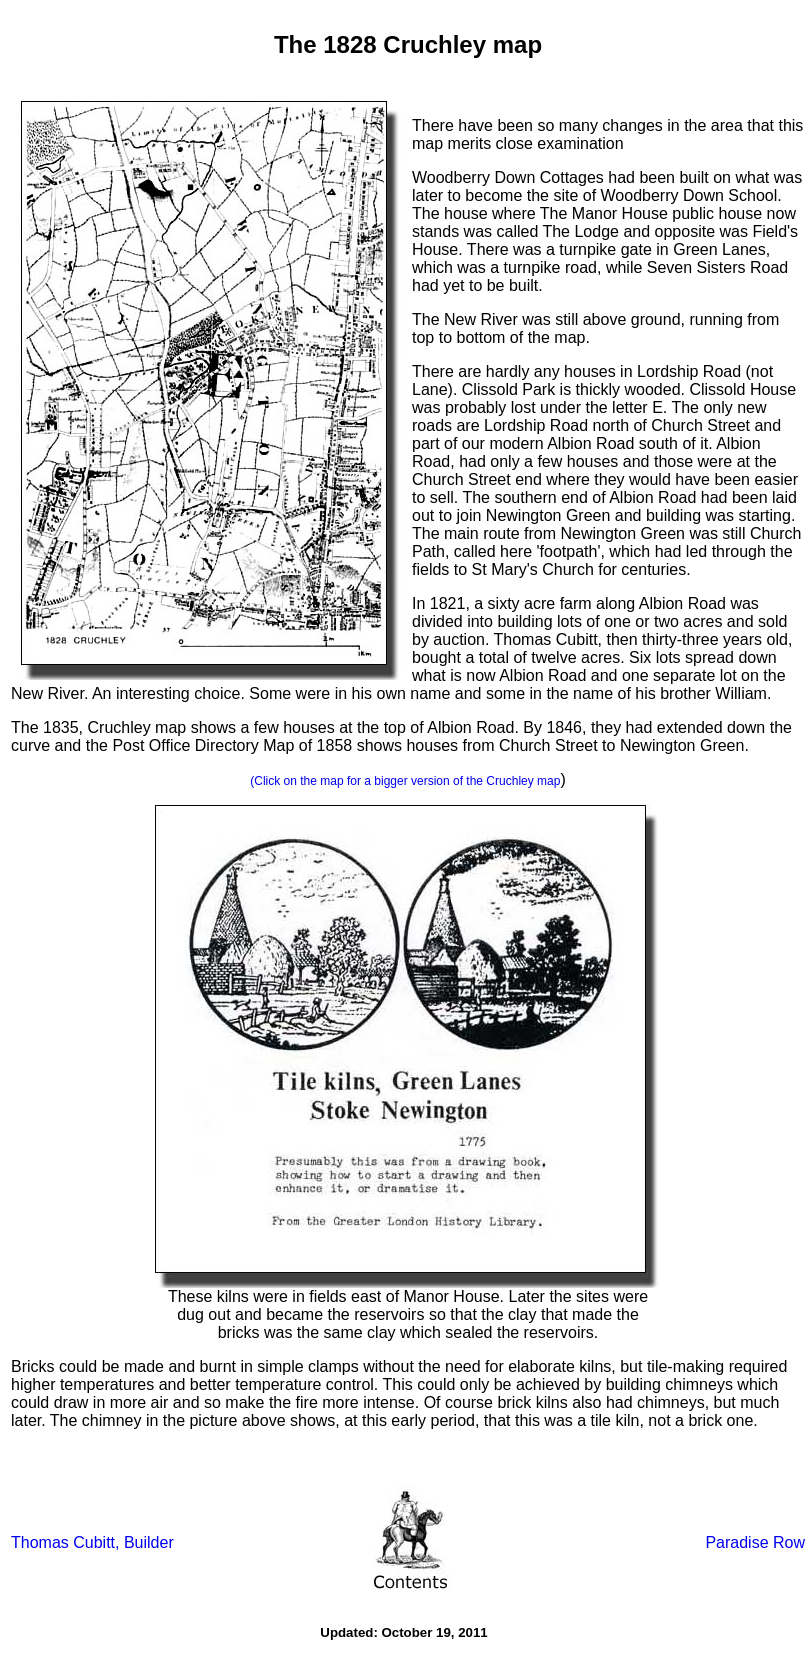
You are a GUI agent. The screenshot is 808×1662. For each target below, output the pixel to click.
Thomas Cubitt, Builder (92, 1542)
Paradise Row (755, 1542)
